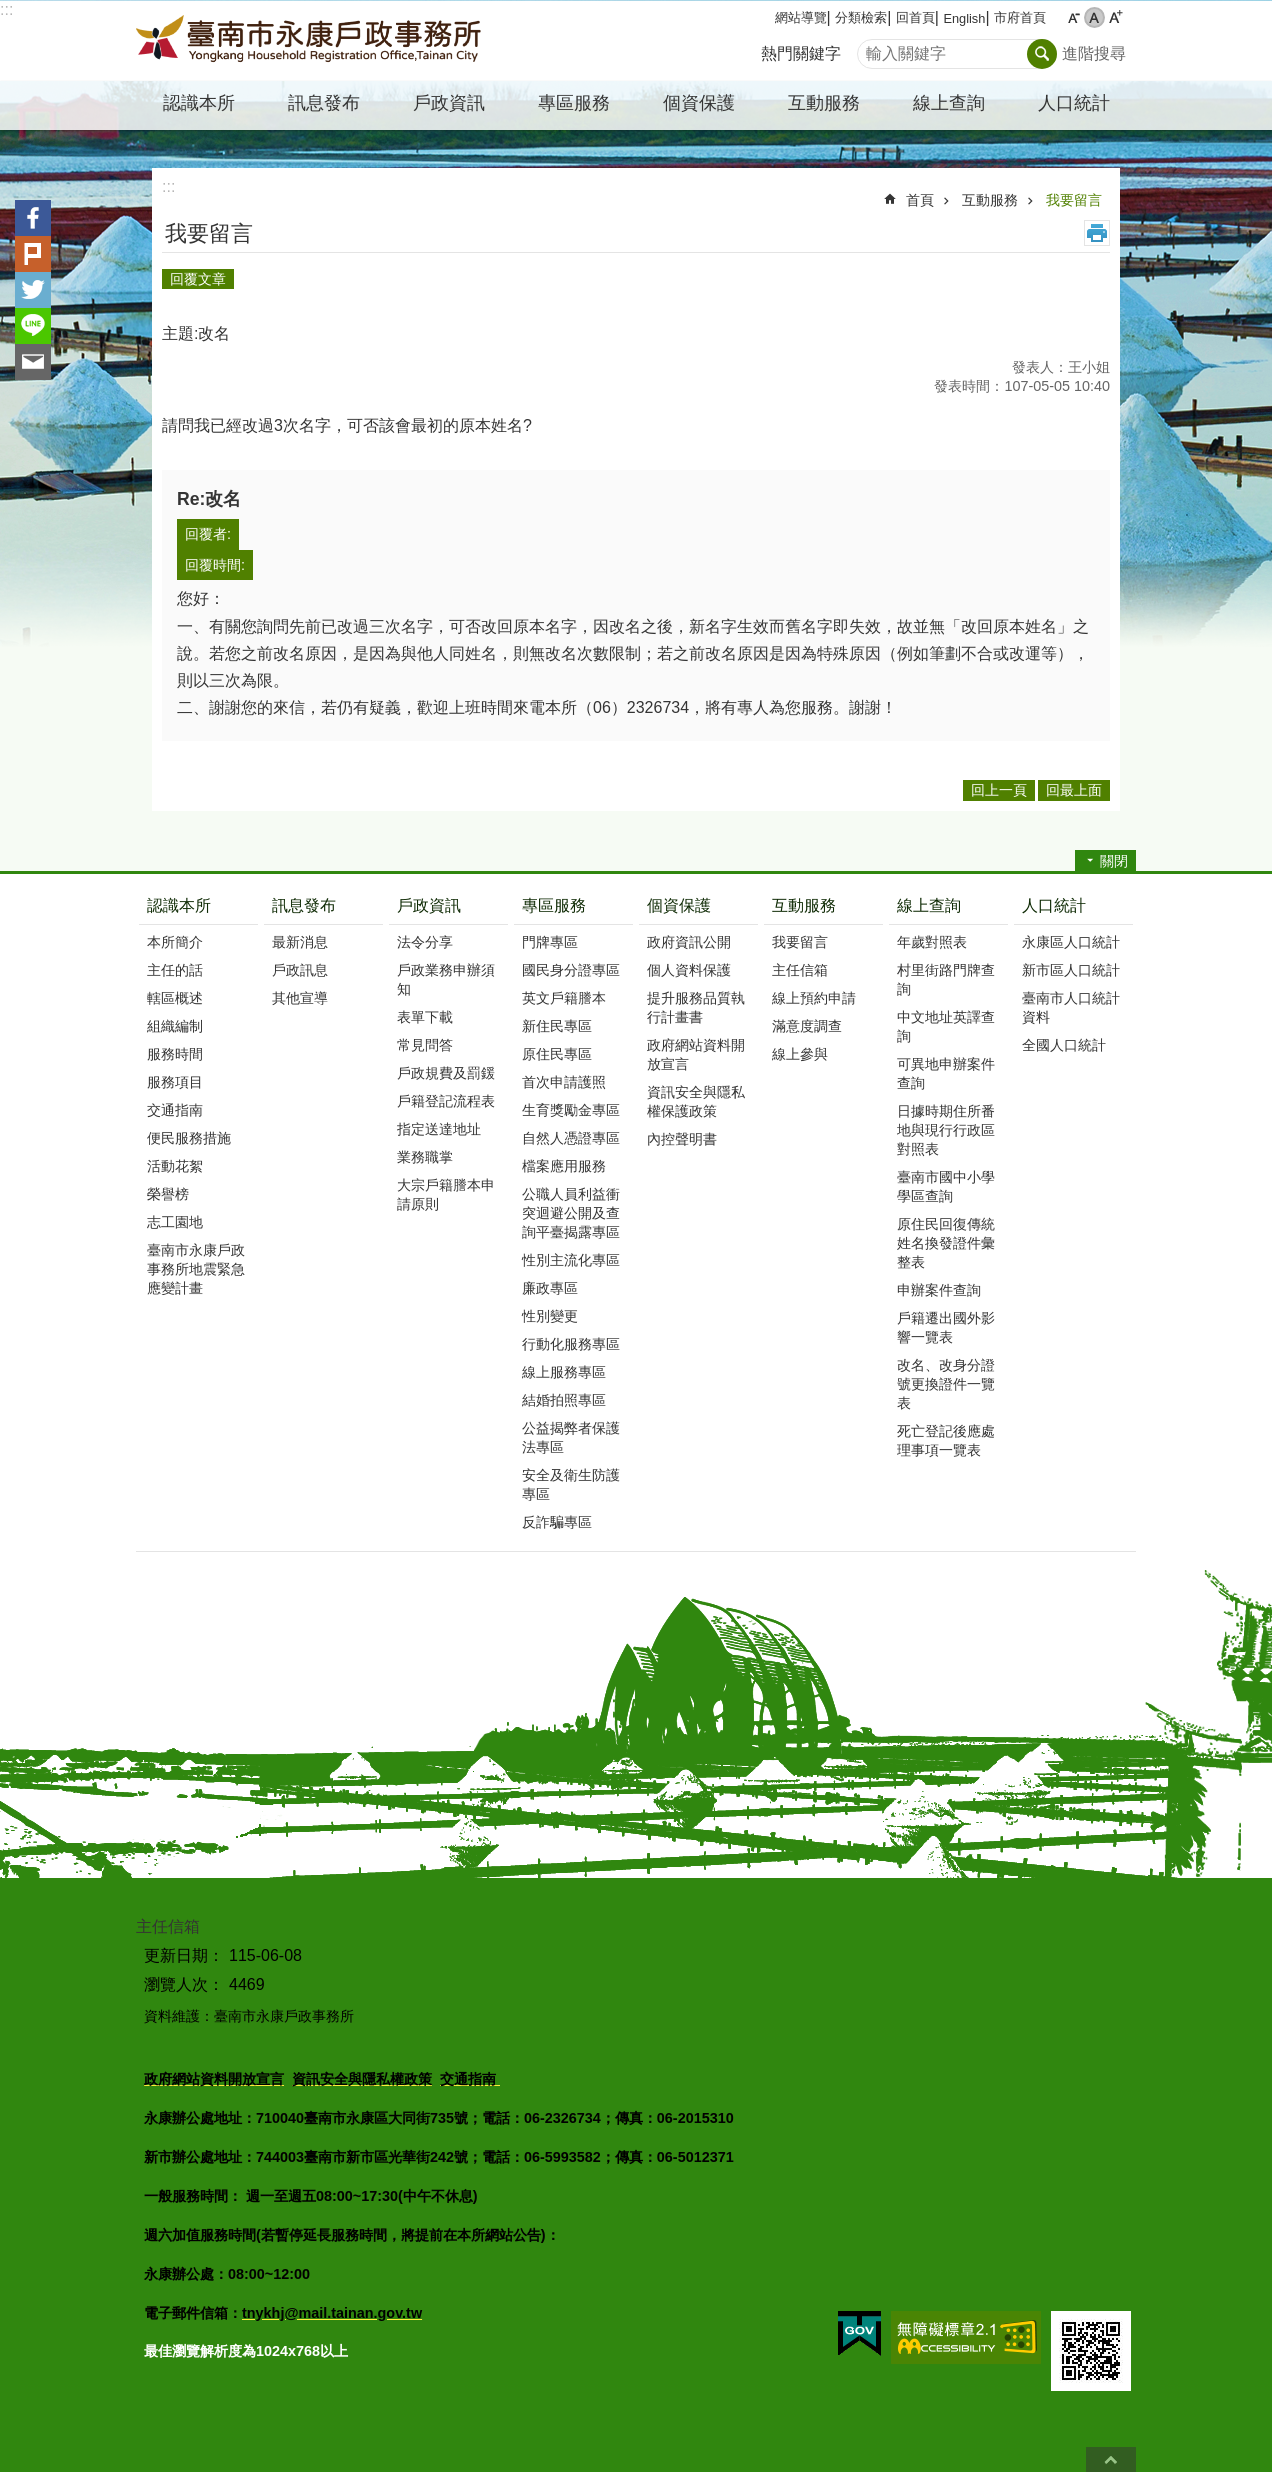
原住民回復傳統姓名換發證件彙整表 (946, 1243)
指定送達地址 (439, 1129)
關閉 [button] (1114, 861)
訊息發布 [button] (324, 103)
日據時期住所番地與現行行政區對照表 (946, 1130)
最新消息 (300, 942)
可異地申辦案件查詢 (946, 1073)
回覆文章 (198, 279)
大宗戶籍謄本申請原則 (446, 1194)
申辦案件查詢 (939, 1290)
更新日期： (184, 1955)
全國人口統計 (1064, 1045)
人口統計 (1054, 905)
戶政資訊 (429, 905)
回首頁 (915, 17)
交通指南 (175, 1110)
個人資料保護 (689, 970)
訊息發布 (304, 905)
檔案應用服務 (564, 1166)
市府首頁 (1020, 17)
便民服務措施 (189, 1138)
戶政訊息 (300, 970)
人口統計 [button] (1074, 103)
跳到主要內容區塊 (10, 10)
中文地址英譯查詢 (946, 1026)
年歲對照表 (932, 942)
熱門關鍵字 (801, 53)
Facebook (33, 218)
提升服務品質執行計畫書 (696, 1007)
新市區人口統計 (1071, 970)
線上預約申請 (814, 998)
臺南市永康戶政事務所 (311, 41)
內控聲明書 (682, 1139)
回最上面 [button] (1074, 790)
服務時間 (175, 1054)
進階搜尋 (1094, 53)
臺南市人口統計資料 (1071, 1007)
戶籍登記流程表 (446, 1101)
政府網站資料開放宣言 (696, 1054)
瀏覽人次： (184, 1984)
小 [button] (1073, 17)
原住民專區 (557, 1054)
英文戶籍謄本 (564, 998)
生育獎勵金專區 (571, 1110)
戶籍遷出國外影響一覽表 (946, 1327)
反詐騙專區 (557, 1522)
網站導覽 (801, 17)
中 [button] (1094, 17)
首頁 (920, 200)
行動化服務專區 (571, 1344)
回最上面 (1111, 2459)
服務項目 (175, 1082)
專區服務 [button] (574, 103)
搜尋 (873, 48)
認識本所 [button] (199, 103)
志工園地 (175, 1222)
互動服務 (990, 200)
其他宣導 (300, 998)
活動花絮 (175, 1166)
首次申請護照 (564, 1082)
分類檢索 (861, 17)
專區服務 (554, 905)
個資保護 (679, 905)
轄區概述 (175, 998)
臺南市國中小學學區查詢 (946, 1186)
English (964, 18)
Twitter (33, 290)
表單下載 (425, 1017)
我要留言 (1074, 200)
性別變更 (550, 1316)
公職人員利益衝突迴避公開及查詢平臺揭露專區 (571, 1213)
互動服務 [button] (824, 103)
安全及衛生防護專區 (571, 1484)
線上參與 (800, 1054)
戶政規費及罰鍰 (446, 1073)
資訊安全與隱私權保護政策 (696, 1101)
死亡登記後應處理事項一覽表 (946, 1440)
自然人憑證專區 (571, 1138)
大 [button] (1115, 17)
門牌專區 (550, 942)
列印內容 (1097, 233)
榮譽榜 (168, 1194)
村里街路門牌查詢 (946, 979)
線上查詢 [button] (949, 103)
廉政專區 (550, 1288)
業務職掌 (425, 1157)
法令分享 (425, 942)
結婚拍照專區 (564, 1400)
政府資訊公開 (689, 942)
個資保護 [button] (699, 103)
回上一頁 (999, 790)
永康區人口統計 (1071, 942)
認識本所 (179, 905)
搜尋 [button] (1042, 54)
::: (6, 9)
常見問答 (425, 1045)
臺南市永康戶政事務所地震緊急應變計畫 (196, 1269)
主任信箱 (800, 970)
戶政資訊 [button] (449, 103)
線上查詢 (929, 905)
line (33, 326)
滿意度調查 (807, 1026)
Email (33, 362)
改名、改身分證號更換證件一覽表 (946, 1384)
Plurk (33, 254)
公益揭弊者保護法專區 (571, 1437)
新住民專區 (557, 1026)
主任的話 (175, 970)
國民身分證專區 (571, 970)
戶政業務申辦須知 (446, 979)
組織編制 (175, 1026)
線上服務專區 (564, 1372)
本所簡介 (175, 942)
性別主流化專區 (571, 1260)
